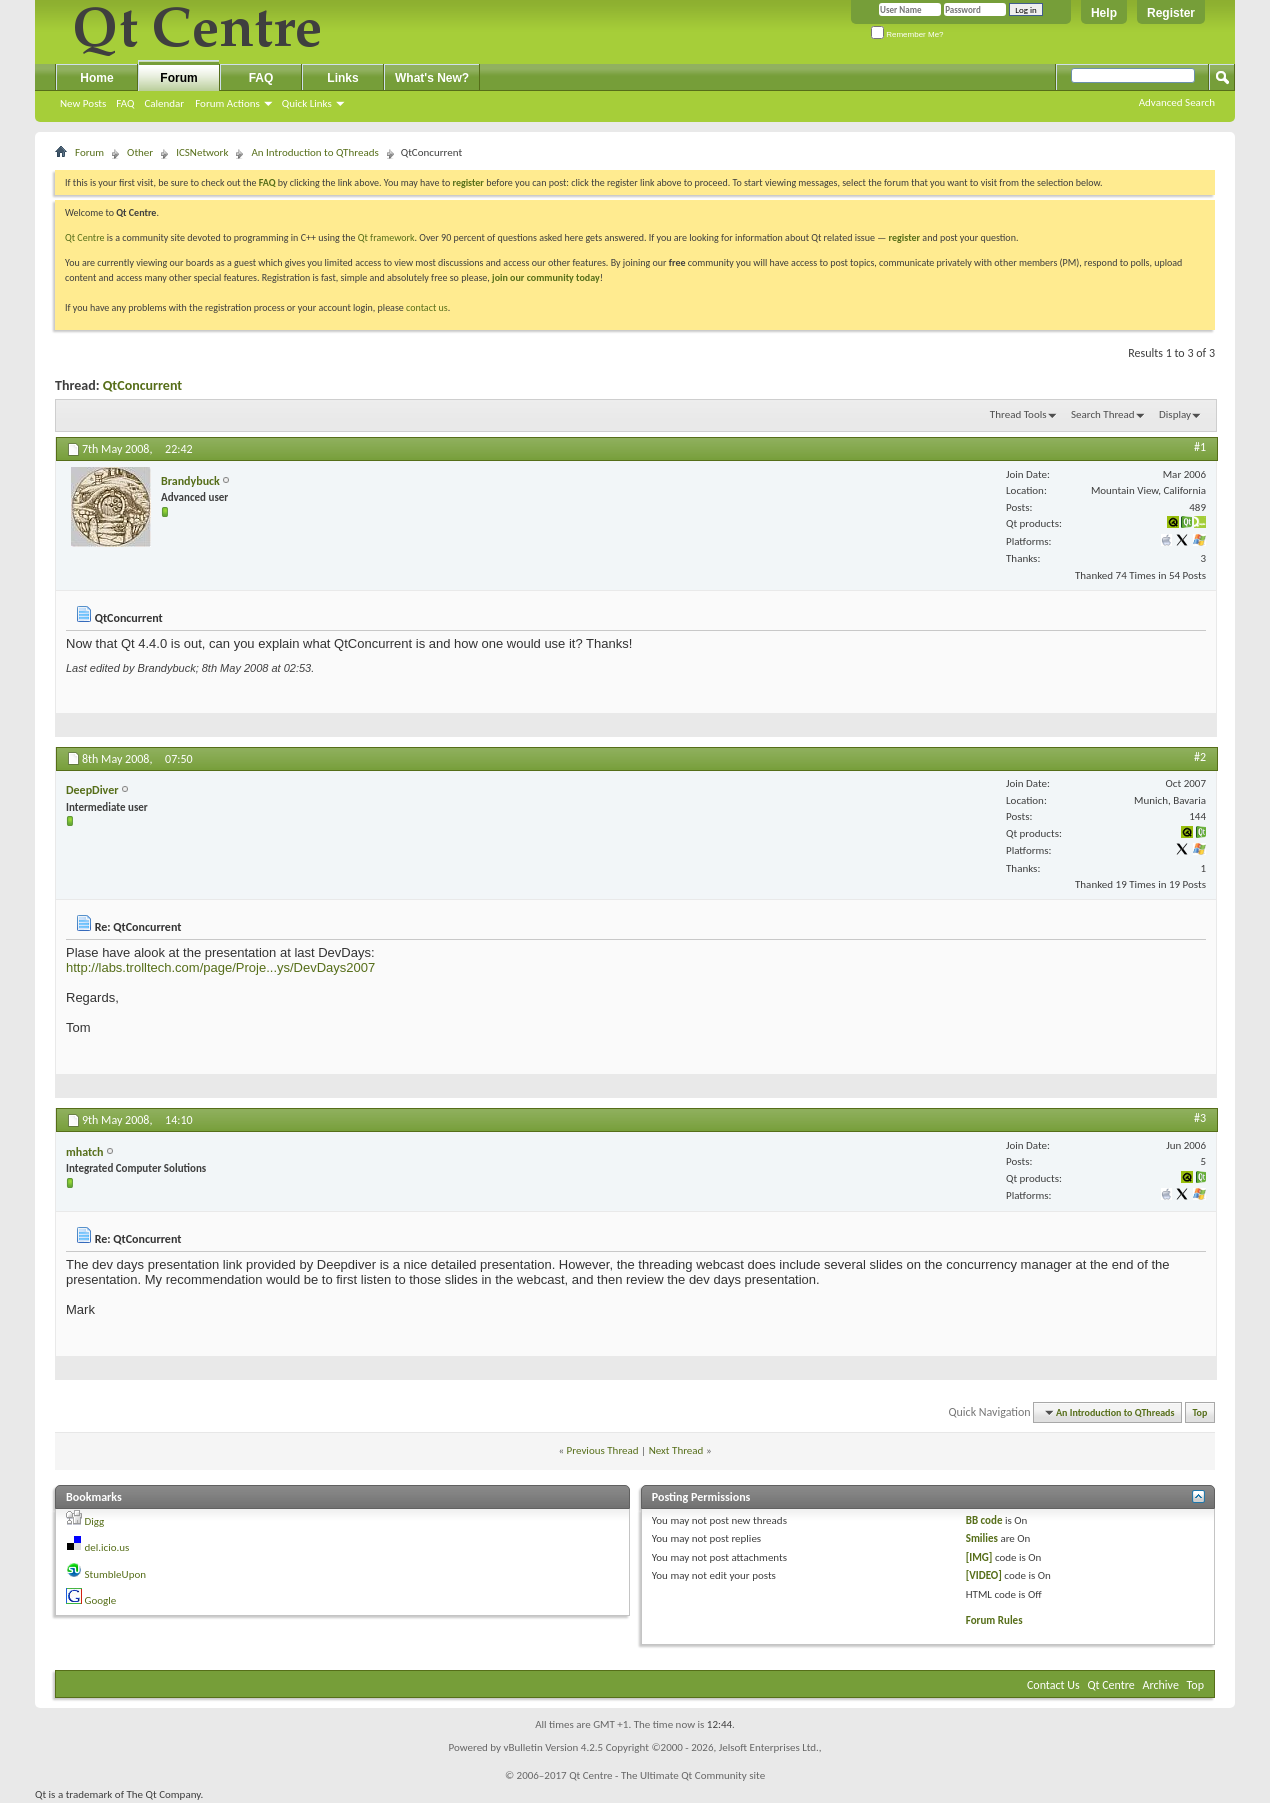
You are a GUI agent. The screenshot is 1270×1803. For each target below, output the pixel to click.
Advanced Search (1177, 102)
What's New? (432, 78)
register (904, 237)
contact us (427, 307)
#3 (1200, 1118)
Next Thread (676, 1450)
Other (140, 152)
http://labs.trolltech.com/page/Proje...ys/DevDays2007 (220, 967)
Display (1175, 414)
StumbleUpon (116, 1574)
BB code (984, 1520)
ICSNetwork (202, 152)
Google (101, 1600)
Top (1200, 1412)
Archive (1161, 1685)
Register (1171, 13)
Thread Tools (1018, 414)
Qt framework (386, 237)
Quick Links (307, 103)
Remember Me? (907, 34)
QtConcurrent (142, 385)
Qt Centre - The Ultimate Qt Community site (667, 1775)
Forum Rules (994, 1620)
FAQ (125, 103)
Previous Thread (603, 1450)
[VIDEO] (984, 1575)
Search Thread (1103, 414)
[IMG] (979, 1557)
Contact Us (1053, 1685)
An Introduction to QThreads (314, 152)
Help (1104, 13)
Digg (95, 1521)
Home (96, 78)
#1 (1200, 447)
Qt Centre (85, 237)
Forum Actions (227, 103)
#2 (1200, 757)
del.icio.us (107, 1547)
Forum (178, 78)
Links (342, 78)
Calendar (164, 103)
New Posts (83, 103)
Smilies (982, 1538)
